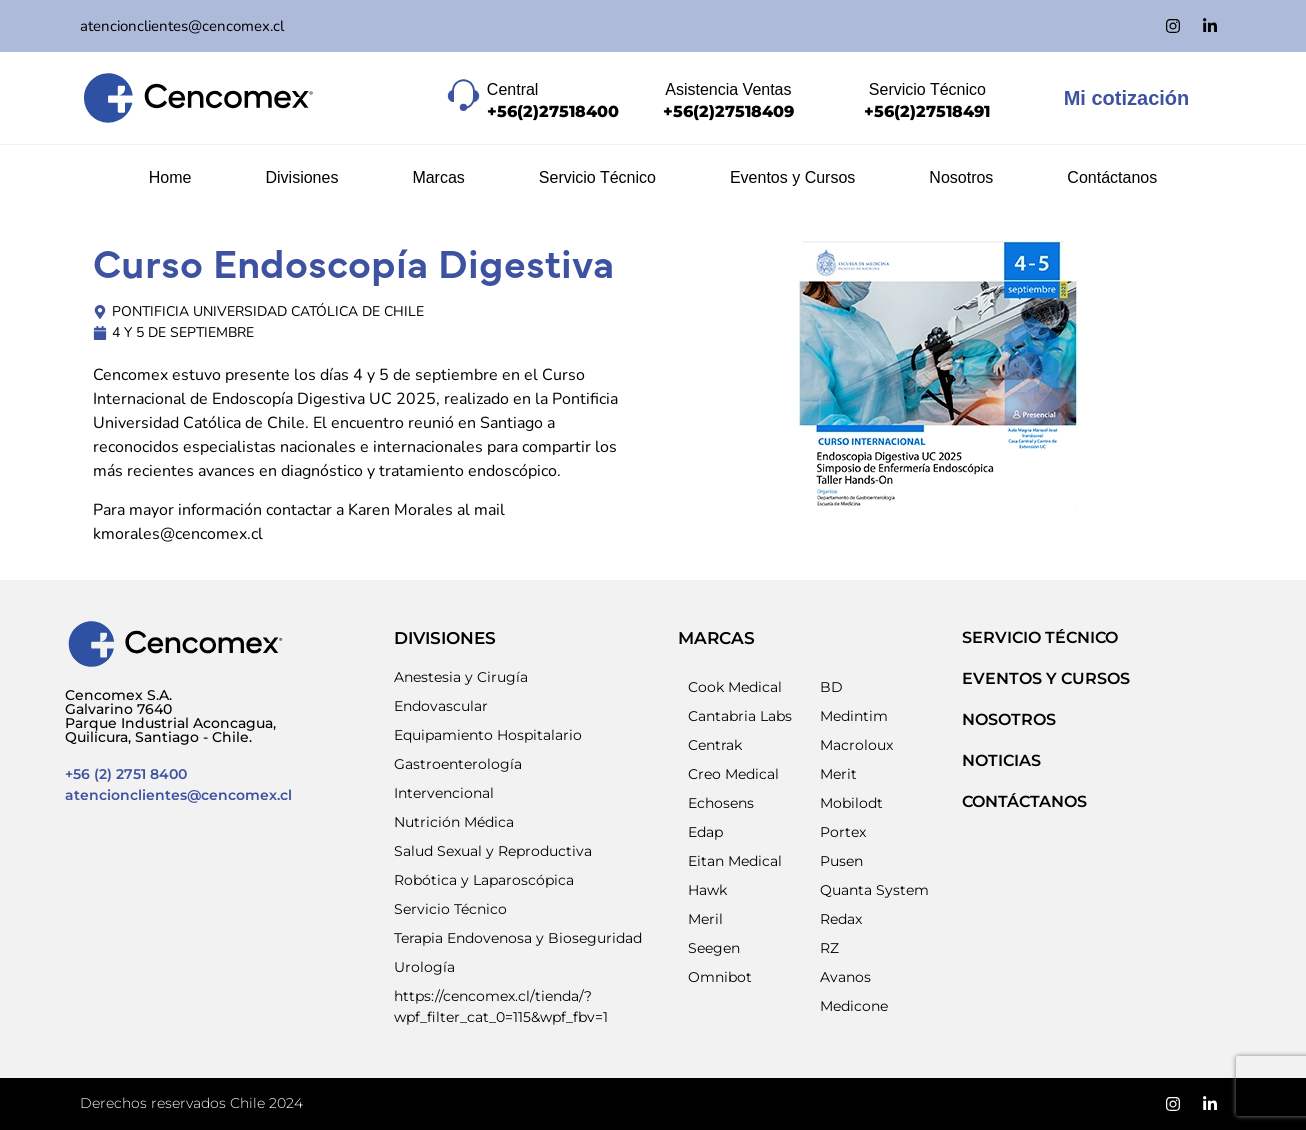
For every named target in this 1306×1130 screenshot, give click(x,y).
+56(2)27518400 (553, 111)
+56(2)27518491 (927, 111)
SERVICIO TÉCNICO (1040, 637)
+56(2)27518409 (728, 111)
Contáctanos (1112, 177)
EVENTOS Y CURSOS (1046, 678)
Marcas (438, 177)
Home (170, 177)
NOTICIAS (1001, 760)
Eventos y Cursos (792, 177)
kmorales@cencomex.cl (178, 534)
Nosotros (961, 177)
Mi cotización (1127, 98)
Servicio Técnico (597, 177)
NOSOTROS (1009, 719)
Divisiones (301, 177)
